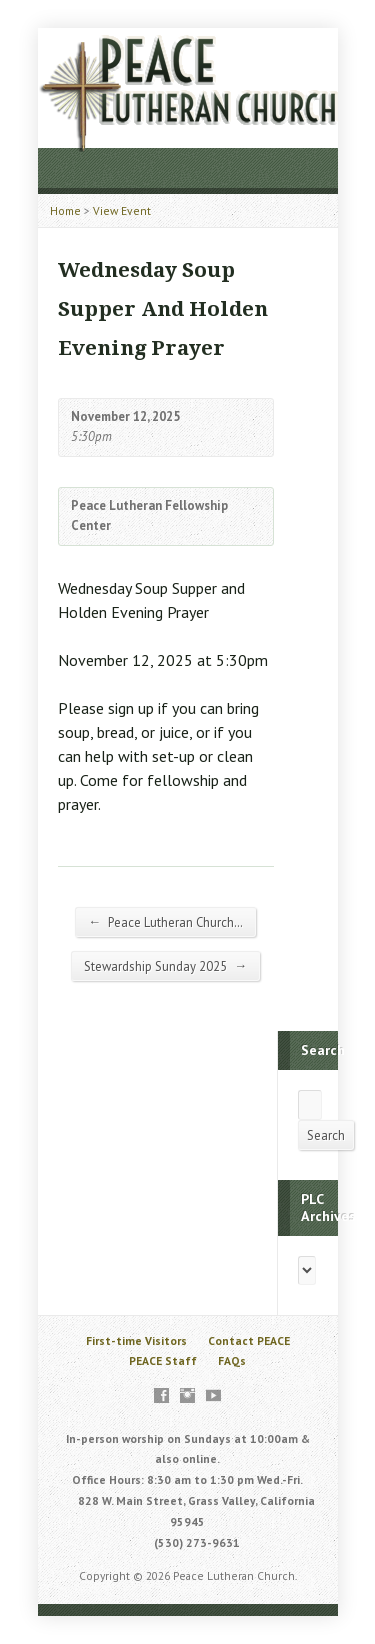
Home (65, 210)
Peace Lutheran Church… (165, 922)
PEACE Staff (163, 1360)
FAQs (232, 1360)
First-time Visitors (136, 1340)
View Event (122, 210)
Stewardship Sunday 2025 (165, 966)
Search (326, 1135)
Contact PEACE (249, 1340)
